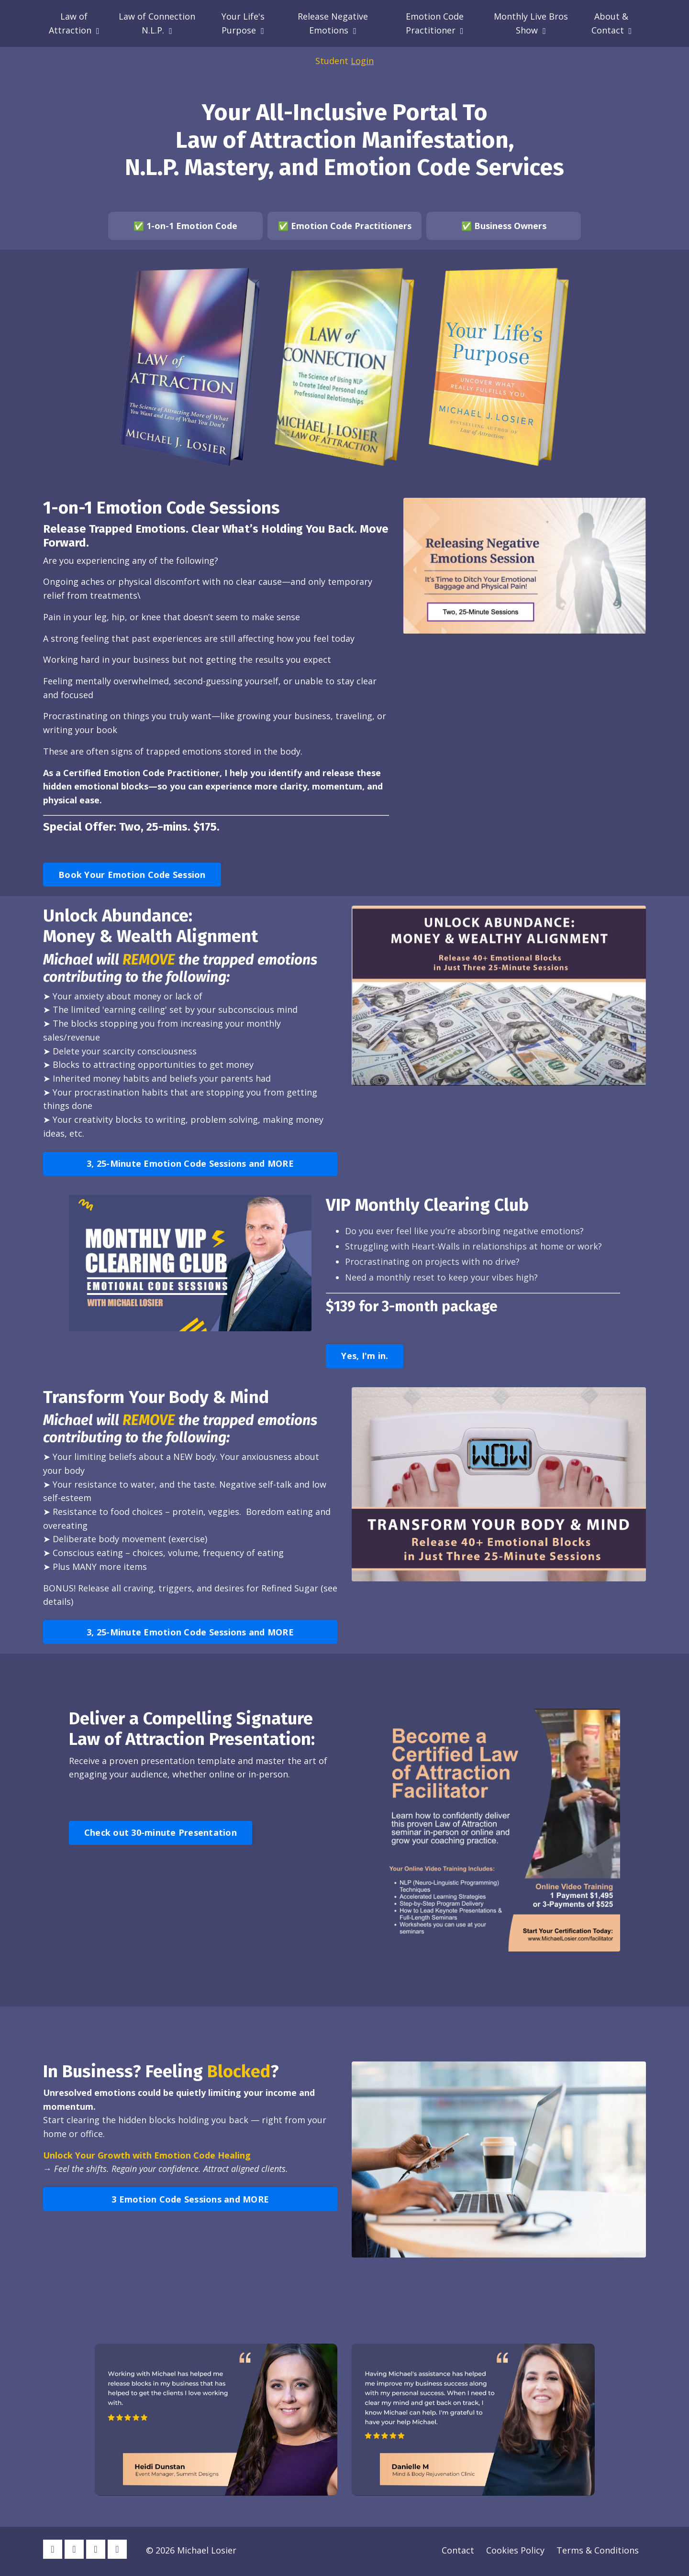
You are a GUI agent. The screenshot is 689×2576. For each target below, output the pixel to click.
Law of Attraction (74, 23)
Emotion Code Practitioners (351, 225)
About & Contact (611, 23)
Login (362, 60)
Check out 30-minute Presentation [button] (160, 1834)
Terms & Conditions (597, 2552)
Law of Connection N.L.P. (157, 23)
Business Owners (510, 225)
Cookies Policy (515, 2552)
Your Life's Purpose (243, 23)
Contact (458, 2552)
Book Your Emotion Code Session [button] (132, 875)
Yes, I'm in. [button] (364, 1357)
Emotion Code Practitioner (435, 23)
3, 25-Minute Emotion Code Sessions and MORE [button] (190, 1165)
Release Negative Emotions (333, 23)
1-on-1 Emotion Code (191, 225)
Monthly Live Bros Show (531, 23)
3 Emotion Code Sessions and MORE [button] (190, 2201)
